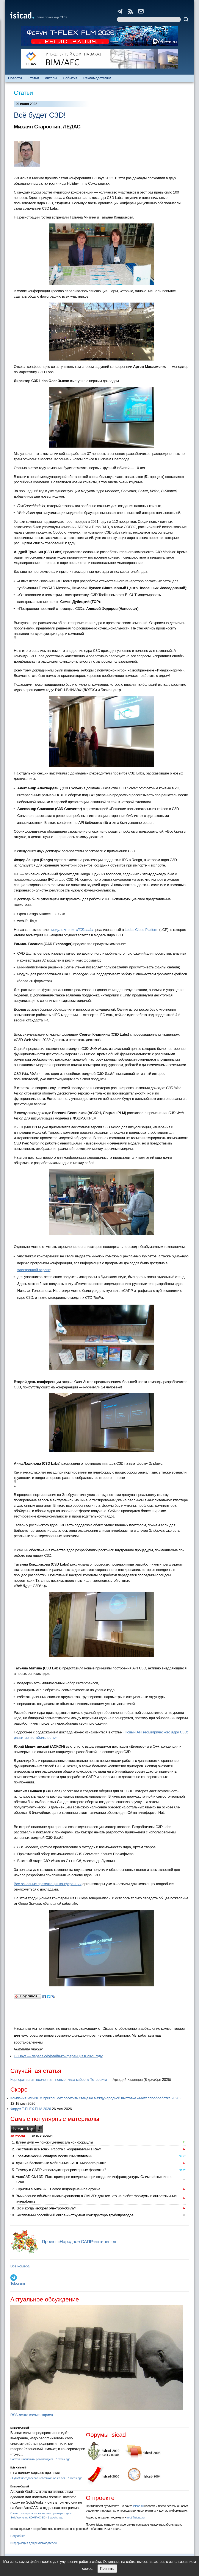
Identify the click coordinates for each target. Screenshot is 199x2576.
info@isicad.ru (136, 2517)
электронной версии (33, 1270)
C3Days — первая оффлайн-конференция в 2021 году (58, 2056)
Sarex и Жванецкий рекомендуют (32, 2459)
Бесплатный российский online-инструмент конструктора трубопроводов (74, 2215)
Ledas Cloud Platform (141, 930)
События (70, 78)
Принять (107, 2569)
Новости (15, 78)
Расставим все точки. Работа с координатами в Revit (58, 2149)
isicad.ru (138, 2506)
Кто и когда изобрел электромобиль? (46, 2208)
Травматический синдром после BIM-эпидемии (54, 2156)
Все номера (20, 2266)
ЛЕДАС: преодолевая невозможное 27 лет (38, 2478)
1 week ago (63, 2459)
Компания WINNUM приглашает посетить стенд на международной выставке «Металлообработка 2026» (95, 2098)
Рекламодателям (97, 78)
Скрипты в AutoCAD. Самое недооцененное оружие (58, 2189)
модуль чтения (72, 930)
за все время (42, 2135)
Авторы (51, 78)
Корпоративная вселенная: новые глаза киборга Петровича (58, 2080)
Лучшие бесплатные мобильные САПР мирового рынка (61, 2163)
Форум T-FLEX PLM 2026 (30, 2109)
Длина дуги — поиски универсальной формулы (54, 2142)
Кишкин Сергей (19, 2427)
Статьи (33, 78)
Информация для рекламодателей (33, 2543)
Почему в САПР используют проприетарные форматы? (61, 2170)
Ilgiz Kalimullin (18, 2467)
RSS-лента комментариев (31, 2415)
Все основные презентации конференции (47, 1884)
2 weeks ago (55, 2517)
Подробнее (17, 2536)
